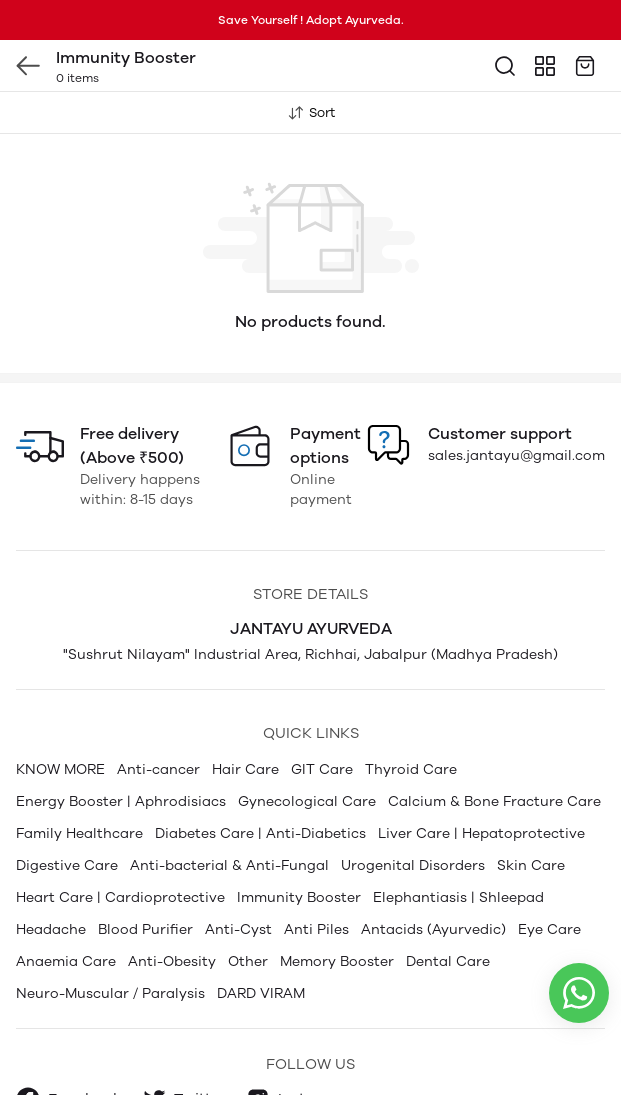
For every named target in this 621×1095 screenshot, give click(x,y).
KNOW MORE (60, 729)
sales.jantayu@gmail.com (516, 415)
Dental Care (448, 921)
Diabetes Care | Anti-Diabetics (260, 793)
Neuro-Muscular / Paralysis (110, 953)
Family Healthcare (79, 793)
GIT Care (322, 729)
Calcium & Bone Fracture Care (494, 761)
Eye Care (549, 889)
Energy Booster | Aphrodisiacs (121, 761)
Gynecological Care (307, 761)
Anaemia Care (66, 921)
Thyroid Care (411, 729)
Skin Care (531, 825)
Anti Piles (316, 889)
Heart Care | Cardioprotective (120, 857)
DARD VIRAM (261, 953)
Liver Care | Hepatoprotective (481, 793)
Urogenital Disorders (413, 825)
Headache (51, 889)
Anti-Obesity (172, 921)
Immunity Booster (299, 857)
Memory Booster (337, 921)
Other (248, 921)
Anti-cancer (158, 729)
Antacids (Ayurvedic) (433, 889)
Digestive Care (67, 825)
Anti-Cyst (238, 889)
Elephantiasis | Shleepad (458, 857)
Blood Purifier (145, 889)
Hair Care (245, 729)
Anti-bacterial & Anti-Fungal (229, 825)
